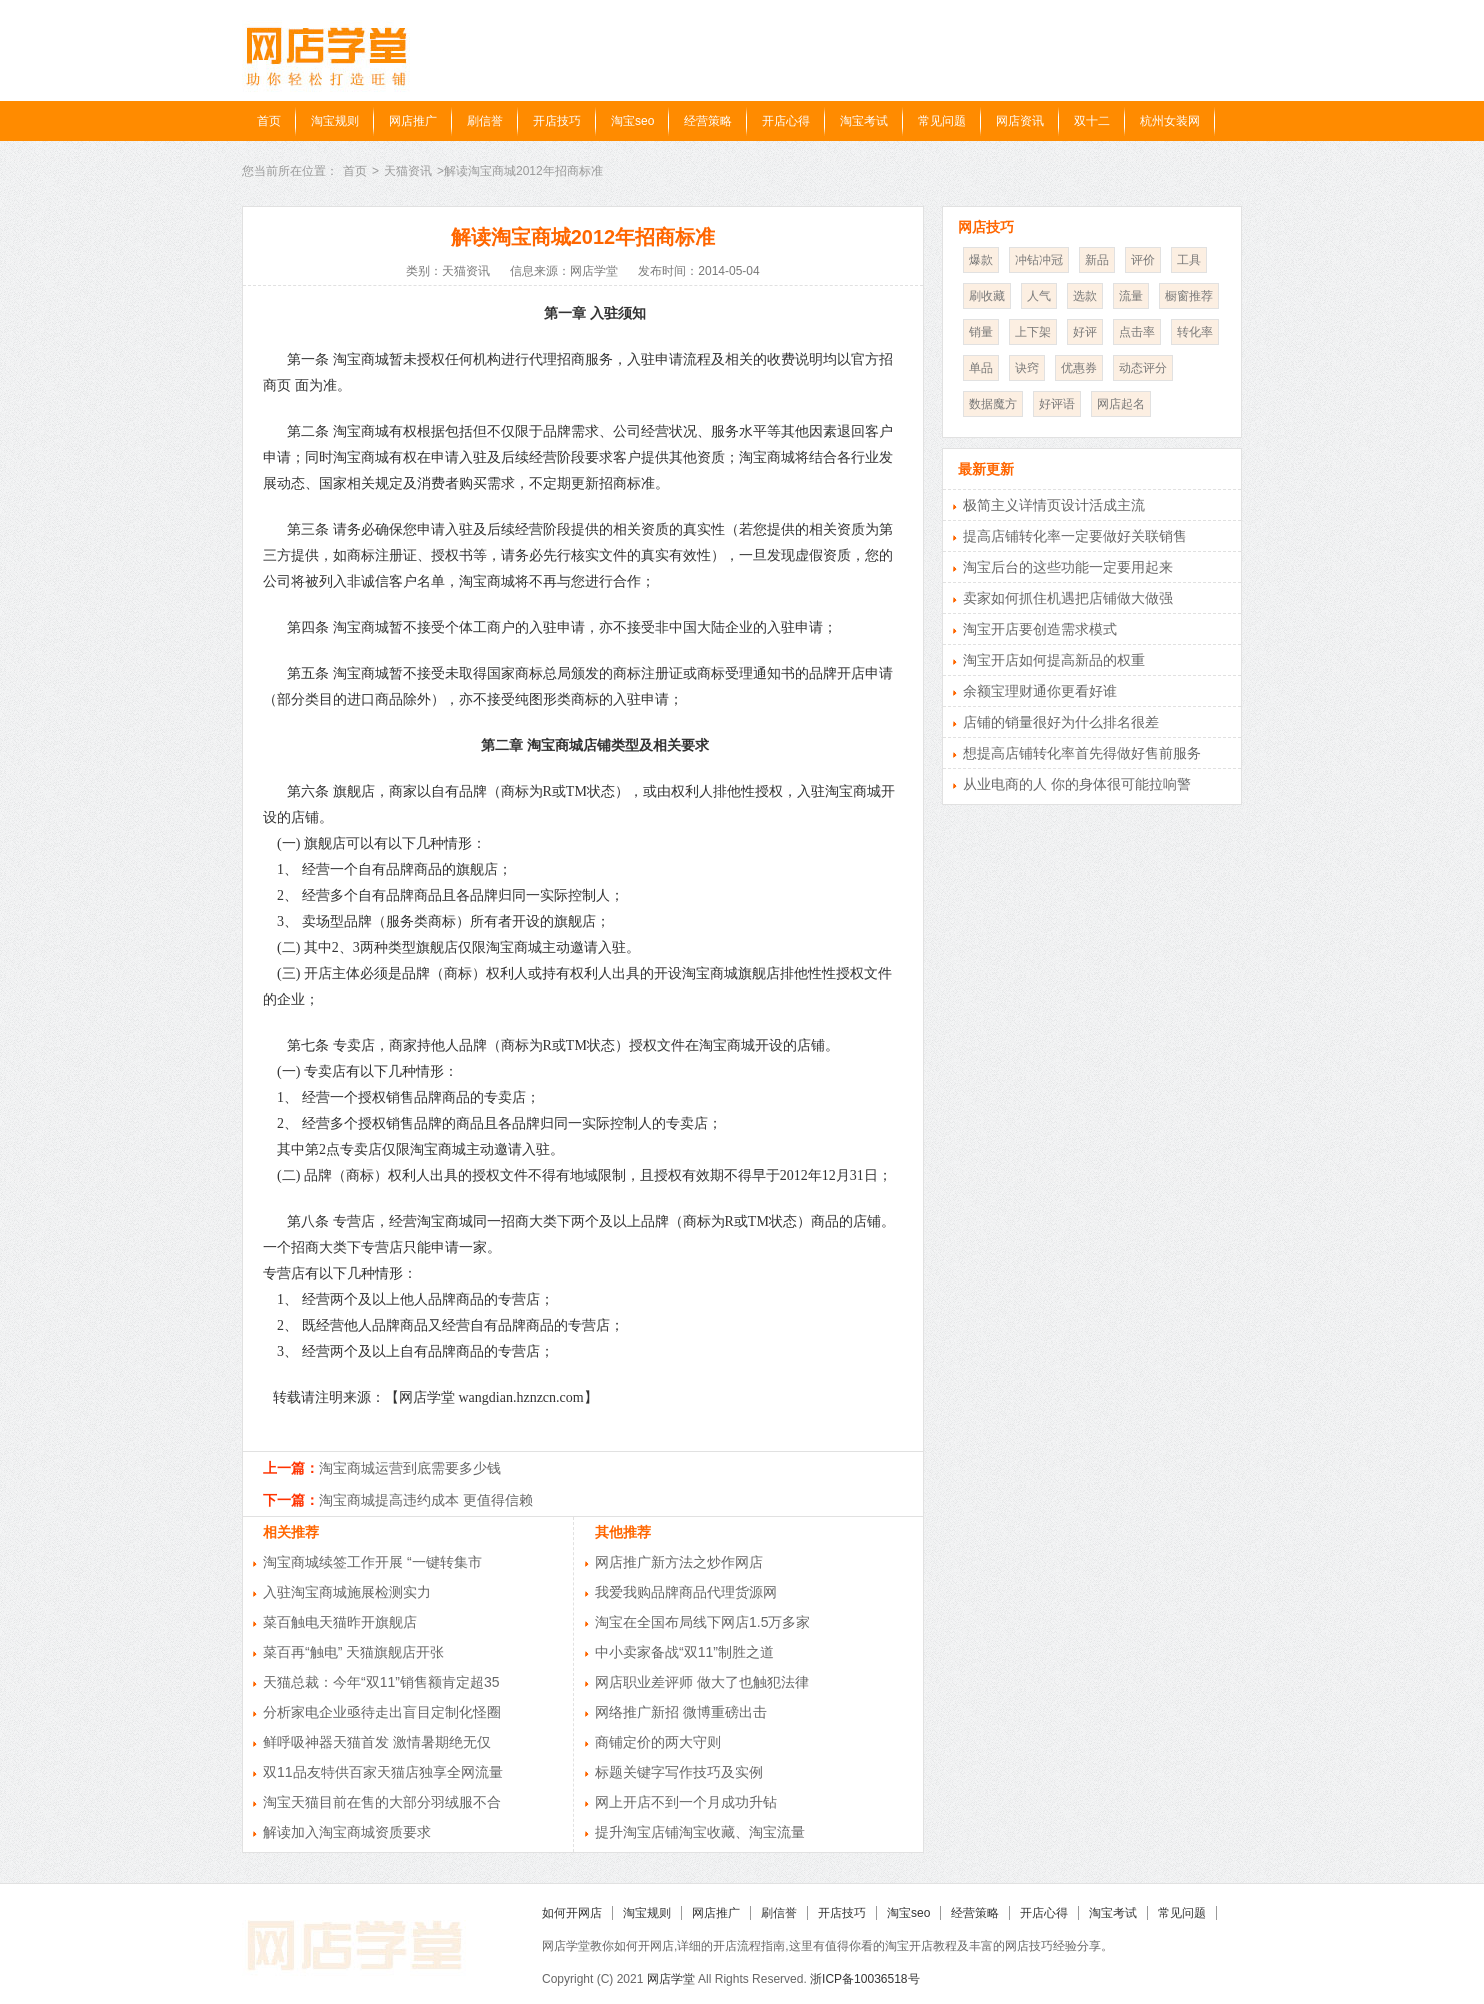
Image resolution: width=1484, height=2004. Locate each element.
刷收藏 (987, 296)
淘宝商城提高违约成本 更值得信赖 (426, 1500)
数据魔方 (993, 404)
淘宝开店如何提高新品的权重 (1054, 660)
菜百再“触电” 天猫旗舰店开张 (353, 1652)
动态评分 (1143, 368)
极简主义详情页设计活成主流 (1054, 505)
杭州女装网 (1170, 121)
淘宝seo (632, 121)
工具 (1189, 260)
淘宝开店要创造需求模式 (1040, 629)
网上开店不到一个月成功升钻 (686, 1802)
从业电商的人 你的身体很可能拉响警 (1077, 784)
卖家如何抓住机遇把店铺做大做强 (1068, 598)
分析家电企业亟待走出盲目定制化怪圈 (382, 1712)
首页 (269, 121)
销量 (981, 332)
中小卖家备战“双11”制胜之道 (684, 1652)
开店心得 (786, 121)
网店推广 (413, 121)
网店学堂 (671, 1979)
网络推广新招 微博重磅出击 (681, 1712)
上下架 (1033, 332)
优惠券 (1079, 368)
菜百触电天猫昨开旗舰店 (340, 1622)
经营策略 (708, 121)
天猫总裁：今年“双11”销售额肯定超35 (381, 1682)
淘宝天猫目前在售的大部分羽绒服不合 (382, 1802)
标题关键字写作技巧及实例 (679, 1772)
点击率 (1137, 332)
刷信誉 (485, 121)
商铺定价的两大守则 (658, 1742)
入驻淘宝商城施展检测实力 (347, 1592)
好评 (1085, 332)
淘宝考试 (864, 121)
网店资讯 (1020, 121)
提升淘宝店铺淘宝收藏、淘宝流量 (700, 1832)
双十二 (1092, 121)
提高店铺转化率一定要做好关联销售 (1075, 536)
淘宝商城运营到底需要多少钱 (410, 1468)
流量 (1131, 296)
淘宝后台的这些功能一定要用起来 (1068, 567)
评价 (1143, 260)
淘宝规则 (335, 121)
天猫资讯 (408, 171)
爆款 (981, 260)
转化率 (1195, 332)
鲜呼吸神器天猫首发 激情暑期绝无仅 (377, 1742)
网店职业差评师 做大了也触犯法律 (702, 1682)
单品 (981, 368)
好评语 (1057, 404)
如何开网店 (572, 1913)
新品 (1097, 260)
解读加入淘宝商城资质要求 (347, 1832)
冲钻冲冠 (1039, 260)
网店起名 (1121, 404)
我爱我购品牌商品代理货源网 (686, 1592)
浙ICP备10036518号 (864, 1979)
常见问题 (942, 121)
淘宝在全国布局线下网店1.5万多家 (702, 1622)
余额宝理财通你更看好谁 (1040, 691)
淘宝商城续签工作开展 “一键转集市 (372, 1562)
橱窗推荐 (1189, 296)
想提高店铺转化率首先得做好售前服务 (1082, 753)
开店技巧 (557, 121)
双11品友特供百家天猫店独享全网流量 (383, 1772)
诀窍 (1027, 368)
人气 (1039, 296)
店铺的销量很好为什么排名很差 (1061, 722)
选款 (1085, 296)
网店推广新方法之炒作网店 (679, 1562)
